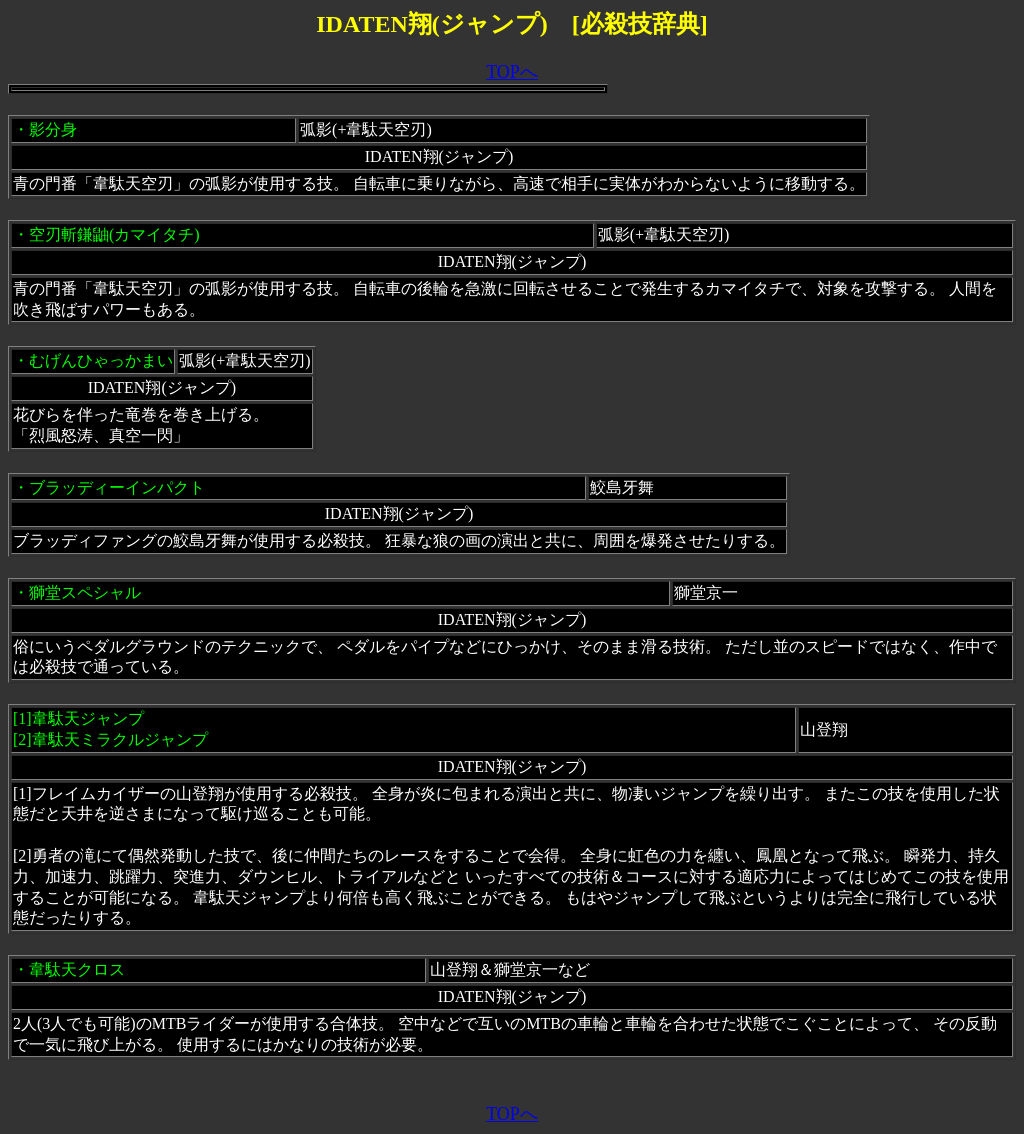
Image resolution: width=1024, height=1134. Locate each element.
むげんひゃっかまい (101, 360)
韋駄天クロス (77, 969)
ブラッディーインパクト (117, 487)
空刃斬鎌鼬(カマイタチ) (114, 234)
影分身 (53, 129)
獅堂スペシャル (85, 592)
